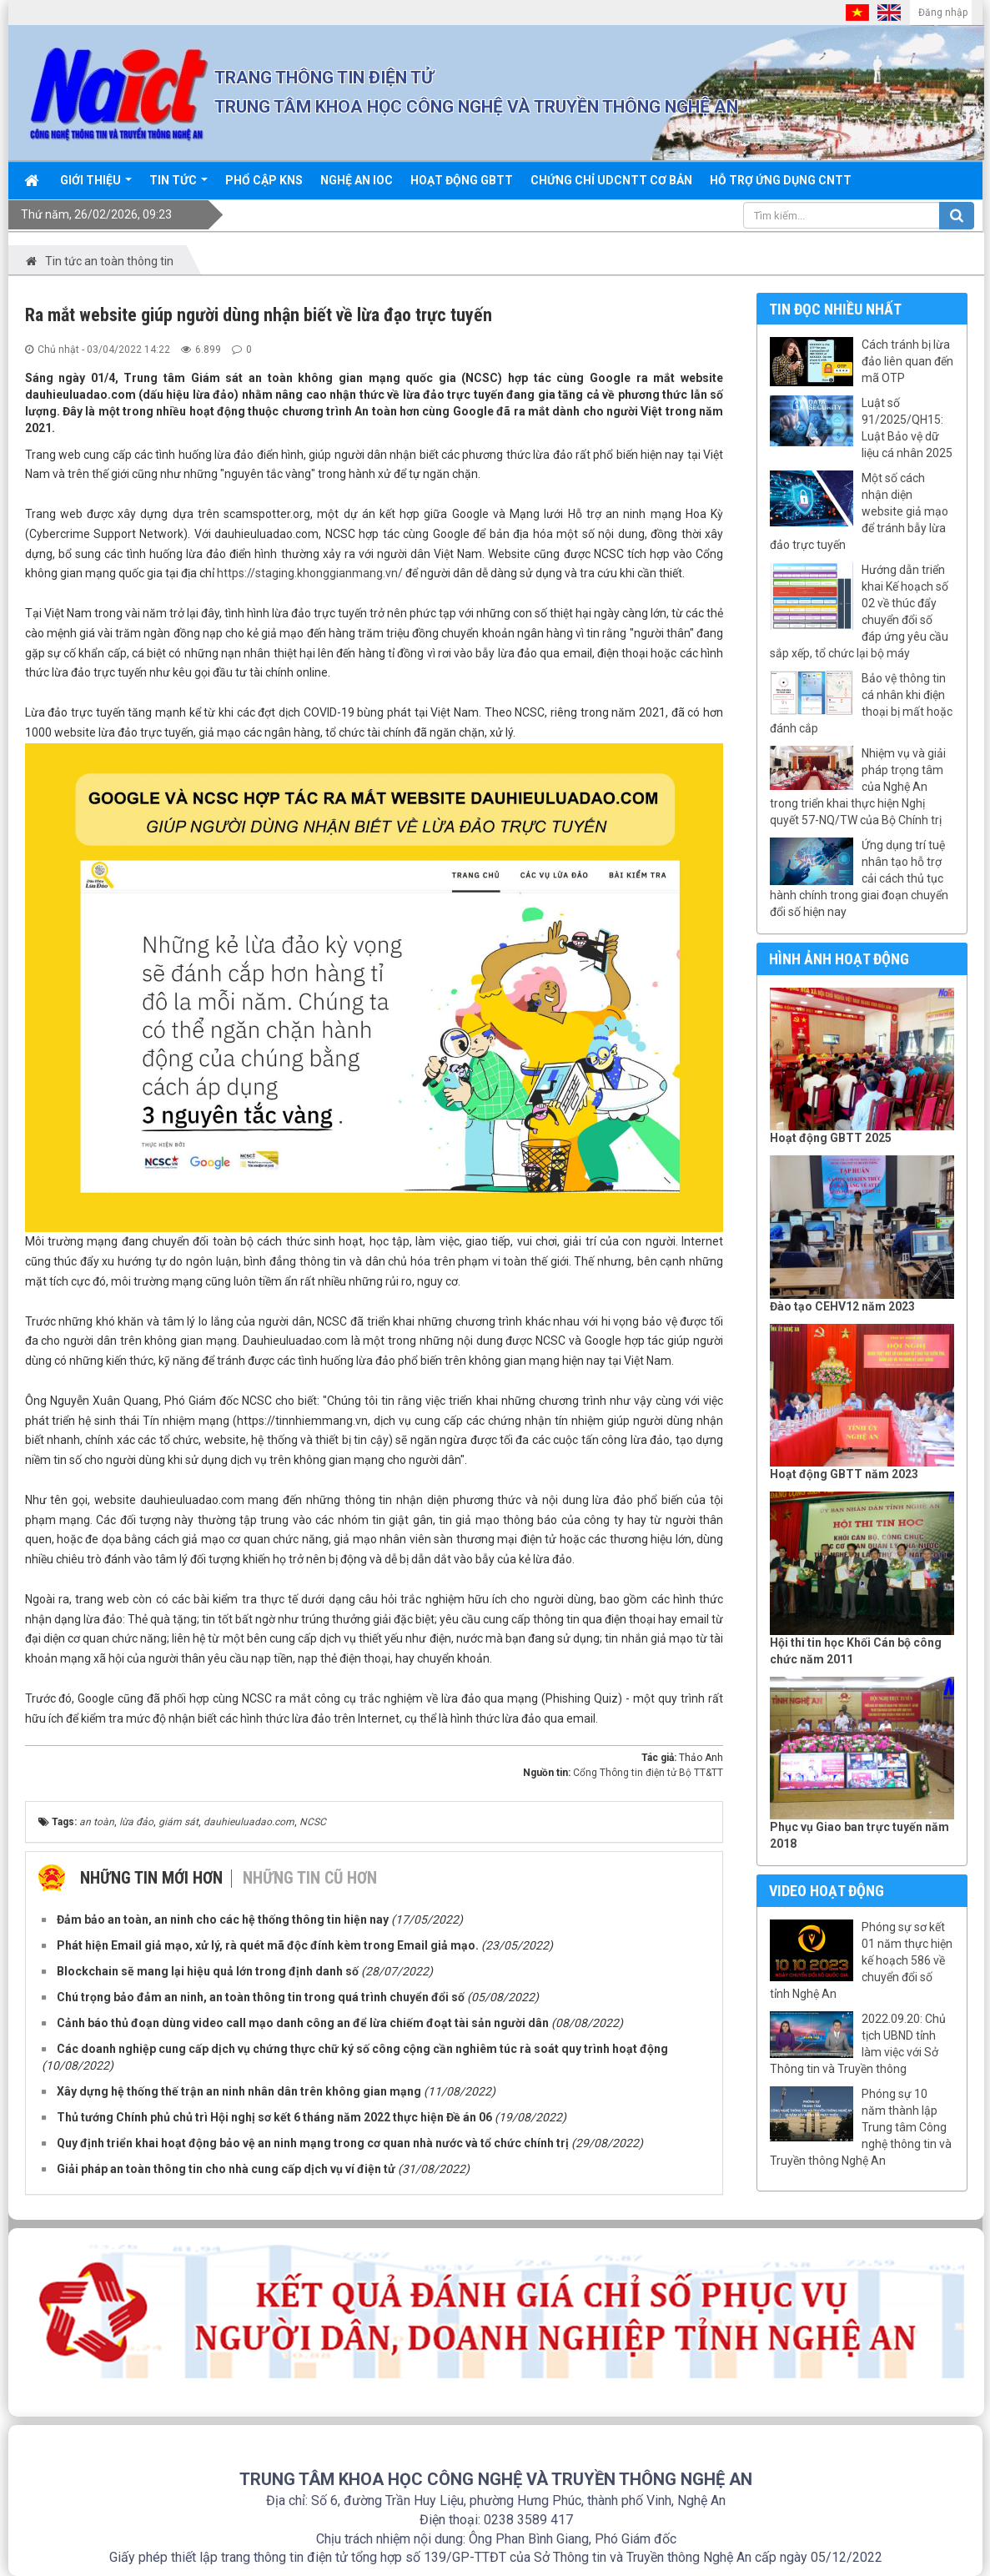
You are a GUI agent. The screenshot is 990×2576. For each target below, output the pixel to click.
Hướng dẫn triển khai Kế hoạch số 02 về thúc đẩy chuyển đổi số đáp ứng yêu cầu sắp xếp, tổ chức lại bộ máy (859, 611)
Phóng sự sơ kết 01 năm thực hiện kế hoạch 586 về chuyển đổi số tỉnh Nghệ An (861, 1960)
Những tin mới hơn (151, 1878)
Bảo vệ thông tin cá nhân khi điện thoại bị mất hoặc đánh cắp (861, 703)
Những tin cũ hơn (310, 1878)
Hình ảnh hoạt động (839, 959)
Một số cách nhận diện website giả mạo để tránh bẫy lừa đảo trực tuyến (859, 511)
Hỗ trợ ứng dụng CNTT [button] (781, 180)
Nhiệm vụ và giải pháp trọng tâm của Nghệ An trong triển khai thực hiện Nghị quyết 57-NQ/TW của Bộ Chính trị (858, 787)
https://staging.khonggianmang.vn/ (310, 573)
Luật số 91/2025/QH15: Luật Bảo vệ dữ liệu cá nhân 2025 (907, 428)
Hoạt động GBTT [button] (461, 180)
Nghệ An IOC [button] (356, 180)
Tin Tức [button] (178, 186)
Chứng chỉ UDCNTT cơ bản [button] (611, 180)
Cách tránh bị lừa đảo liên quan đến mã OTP (907, 361)
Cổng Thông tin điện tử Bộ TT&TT (648, 1773)
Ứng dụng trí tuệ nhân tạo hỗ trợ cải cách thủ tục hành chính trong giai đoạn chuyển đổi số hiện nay (859, 878)
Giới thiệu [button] (96, 186)
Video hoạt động (826, 1890)
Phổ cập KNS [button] (264, 180)
